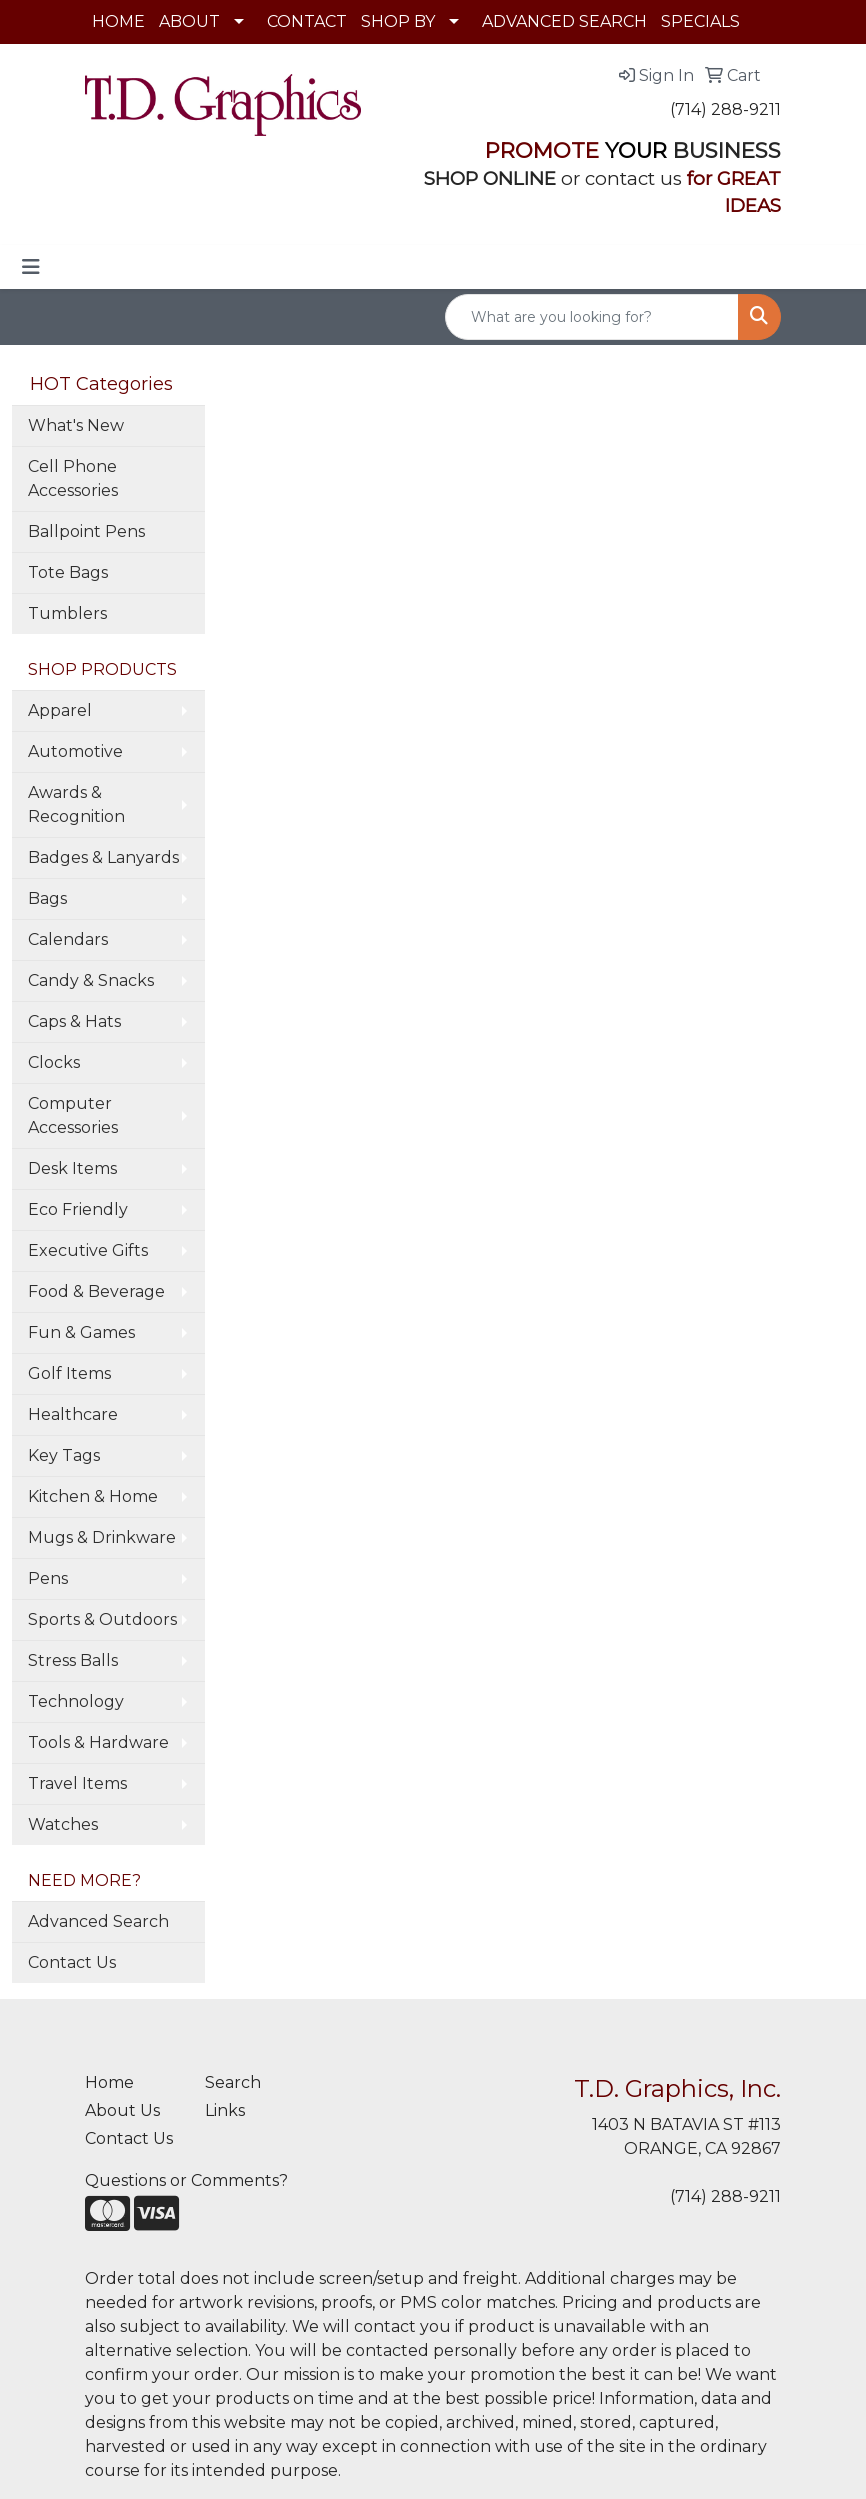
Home (109, 2082)
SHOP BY (398, 21)
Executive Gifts (88, 1250)
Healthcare (73, 1414)
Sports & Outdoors (102, 1619)
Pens (48, 1578)
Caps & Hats (74, 1021)
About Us (122, 2110)
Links (225, 2110)
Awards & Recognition (76, 804)
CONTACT (307, 21)
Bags (47, 898)
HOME (118, 21)
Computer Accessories (73, 1115)
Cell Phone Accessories (73, 478)
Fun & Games (81, 1332)
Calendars (68, 939)
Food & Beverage (96, 1291)
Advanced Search (98, 1921)
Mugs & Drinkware (102, 1537)
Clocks (54, 1062)
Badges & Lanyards (103, 857)
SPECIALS (700, 21)
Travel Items (77, 1783)
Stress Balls (73, 1660)
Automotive (75, 751)
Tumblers (67, 613)
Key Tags (64, 1455)
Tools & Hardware (98, 1742)
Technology (76, 1701)
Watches (63, 1824)
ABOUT (189, 21)
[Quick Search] (592, 317)
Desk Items (72, 1168)
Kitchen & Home (93, 1496)
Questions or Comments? (186, 2180)
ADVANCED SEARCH (564, 21)
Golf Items (69, 1373)
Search (233, 2082)
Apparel (60, 710)
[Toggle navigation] (31, 267)
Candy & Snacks (91, 980)
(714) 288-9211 (725, 109)
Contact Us (72, 1962)
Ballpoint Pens (86, 531)
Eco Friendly (78, 1209)
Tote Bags (68, 572)
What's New (76, 425)
